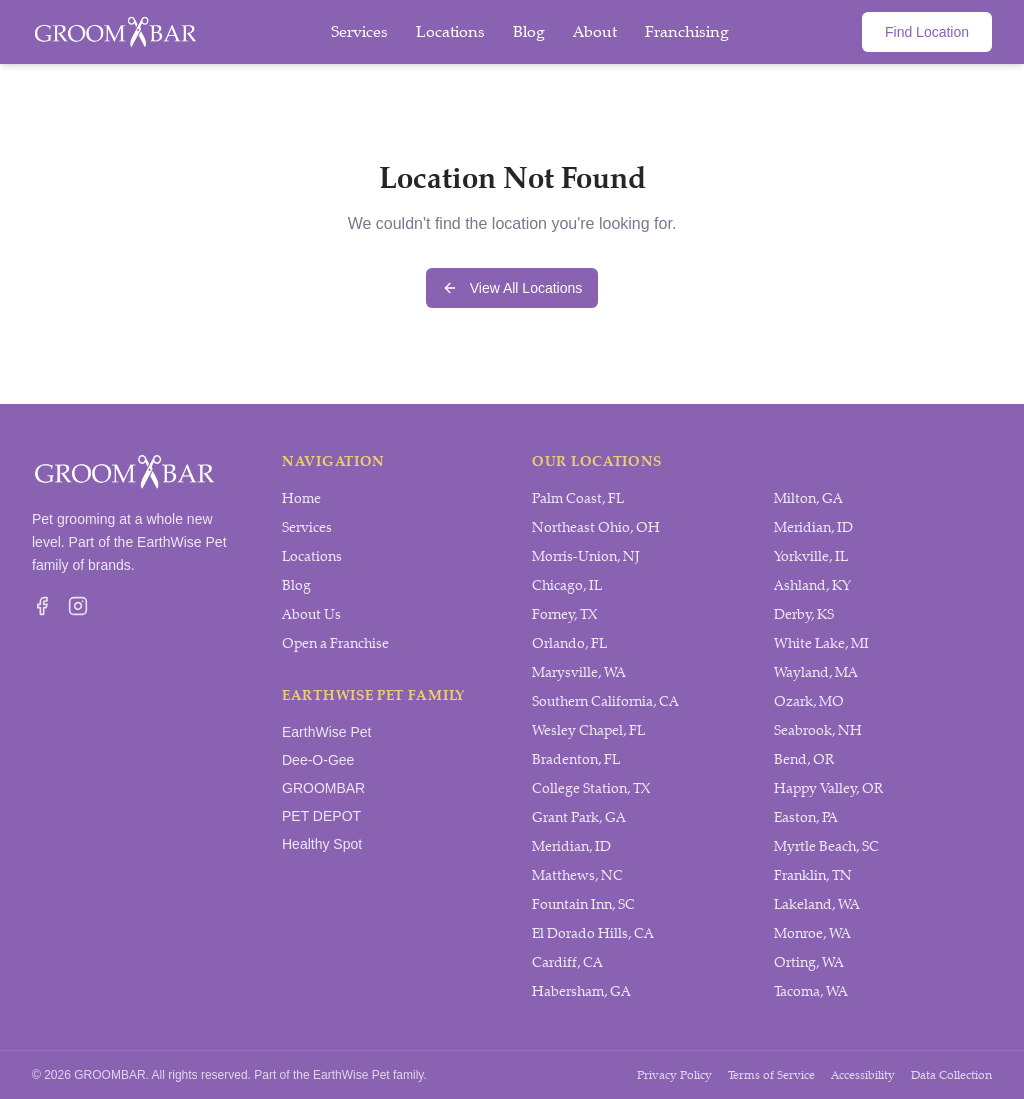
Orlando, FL (569, 643)
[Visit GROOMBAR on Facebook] (42, 606)
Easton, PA (806, 817)
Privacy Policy (674, 1074)
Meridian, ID (571, 846)
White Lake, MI (821, 643)
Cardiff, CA (567, 962)
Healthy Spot (322, 844)
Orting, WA (809, 962)
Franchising (687, 31)
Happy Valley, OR (828, 788)
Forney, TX (564, 614)
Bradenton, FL (576, 759)
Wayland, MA (816, 672)
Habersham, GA (581, 991)
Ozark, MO (809, 701)
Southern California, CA (605, 701)
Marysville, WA (579, 672)
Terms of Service (771, 1074)
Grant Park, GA (579, 817)
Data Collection (951, 1074)
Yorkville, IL (811, 556)
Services (359, 31)
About (595, 31)
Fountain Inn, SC (583, 904)
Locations (450, 31)
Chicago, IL (567, 585)
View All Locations (512, 288)
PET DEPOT (321, 816)
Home (301, 498)
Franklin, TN (813, 875)
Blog (529, 31)
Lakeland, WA (817, 904)
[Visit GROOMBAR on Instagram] (78, 606)
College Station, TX (591, 788)
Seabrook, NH (818, 730)
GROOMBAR (323, 788)
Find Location (927, 32)
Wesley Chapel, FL (588, 730)
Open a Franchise (335, 643)
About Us (311, 614)
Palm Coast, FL (578, 498)
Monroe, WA (812, 933)
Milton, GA (808, 498)
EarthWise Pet (326, 732)
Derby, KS (804, 614)
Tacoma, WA (811, 991)
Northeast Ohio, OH (596, 527)
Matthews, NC (577, 875)
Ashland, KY (812, 585)
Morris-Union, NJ (586, 556)
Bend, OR (804, 759)
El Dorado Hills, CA (593, 933)
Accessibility (863, 1074)
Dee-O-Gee (318, 760)
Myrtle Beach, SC (826, 846)
